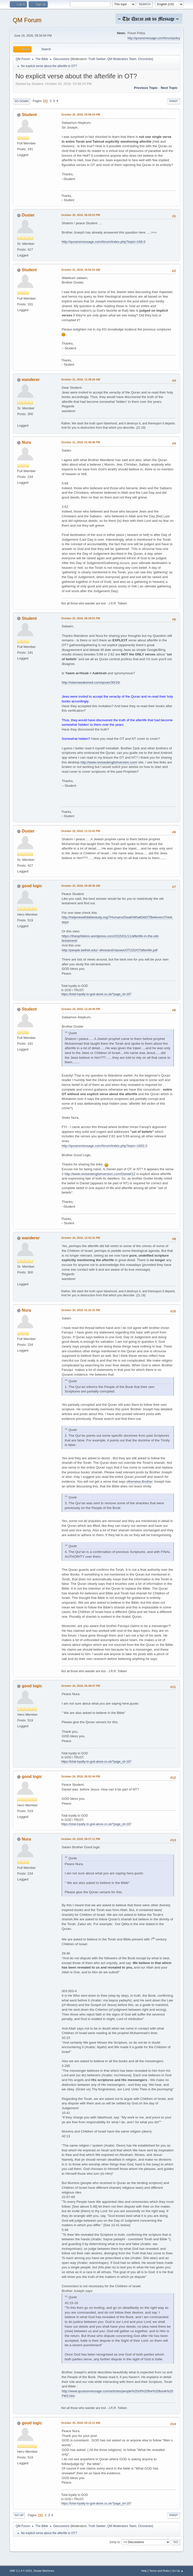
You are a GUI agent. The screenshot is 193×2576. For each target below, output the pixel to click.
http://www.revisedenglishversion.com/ (108, 762)
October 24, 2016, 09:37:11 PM (80, 1838)
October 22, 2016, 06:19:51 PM (80, 618)
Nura (26, 442)
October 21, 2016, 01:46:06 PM (80, 442)
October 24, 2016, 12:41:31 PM (80, 1237)
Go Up (18, 2515)
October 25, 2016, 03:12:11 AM (80, 2422)
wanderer (31, 379)
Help (144, 2570)
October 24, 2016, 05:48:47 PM (80, 1685)
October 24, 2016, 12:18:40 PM (80, 1009)
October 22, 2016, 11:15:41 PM (80, 830)
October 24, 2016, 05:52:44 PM (80, 1776)
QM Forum (27, 20)
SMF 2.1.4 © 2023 (21, 2570)
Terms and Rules (159, 2570)
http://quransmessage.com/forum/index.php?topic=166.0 (103, 242)
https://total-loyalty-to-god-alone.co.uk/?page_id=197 (96, 994)
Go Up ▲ (177, 2570)
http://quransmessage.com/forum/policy (153, 38)
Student (29, 115)
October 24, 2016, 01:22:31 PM (80, 1310)
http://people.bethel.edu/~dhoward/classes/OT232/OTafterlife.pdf (109, 950)
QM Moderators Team (121, 59)
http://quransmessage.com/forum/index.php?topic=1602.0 (104, 1146)
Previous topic (146, 88)
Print (173, 101)
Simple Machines (43, 2570)
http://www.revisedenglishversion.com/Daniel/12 (100, 1174)
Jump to (114, 2542)
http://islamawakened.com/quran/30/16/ (91, 682)
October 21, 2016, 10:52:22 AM (80, 269)
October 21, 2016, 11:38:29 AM (80, 379)
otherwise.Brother (139, 1481)
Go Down (21, 101)
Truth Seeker (97, 59)
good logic (32, 886)
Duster (28, 215)
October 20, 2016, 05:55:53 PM (80, 214)
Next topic (169, 88)
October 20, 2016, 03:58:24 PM (80, 114)
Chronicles (145, 59)
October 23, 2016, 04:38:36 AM (80, 885)
